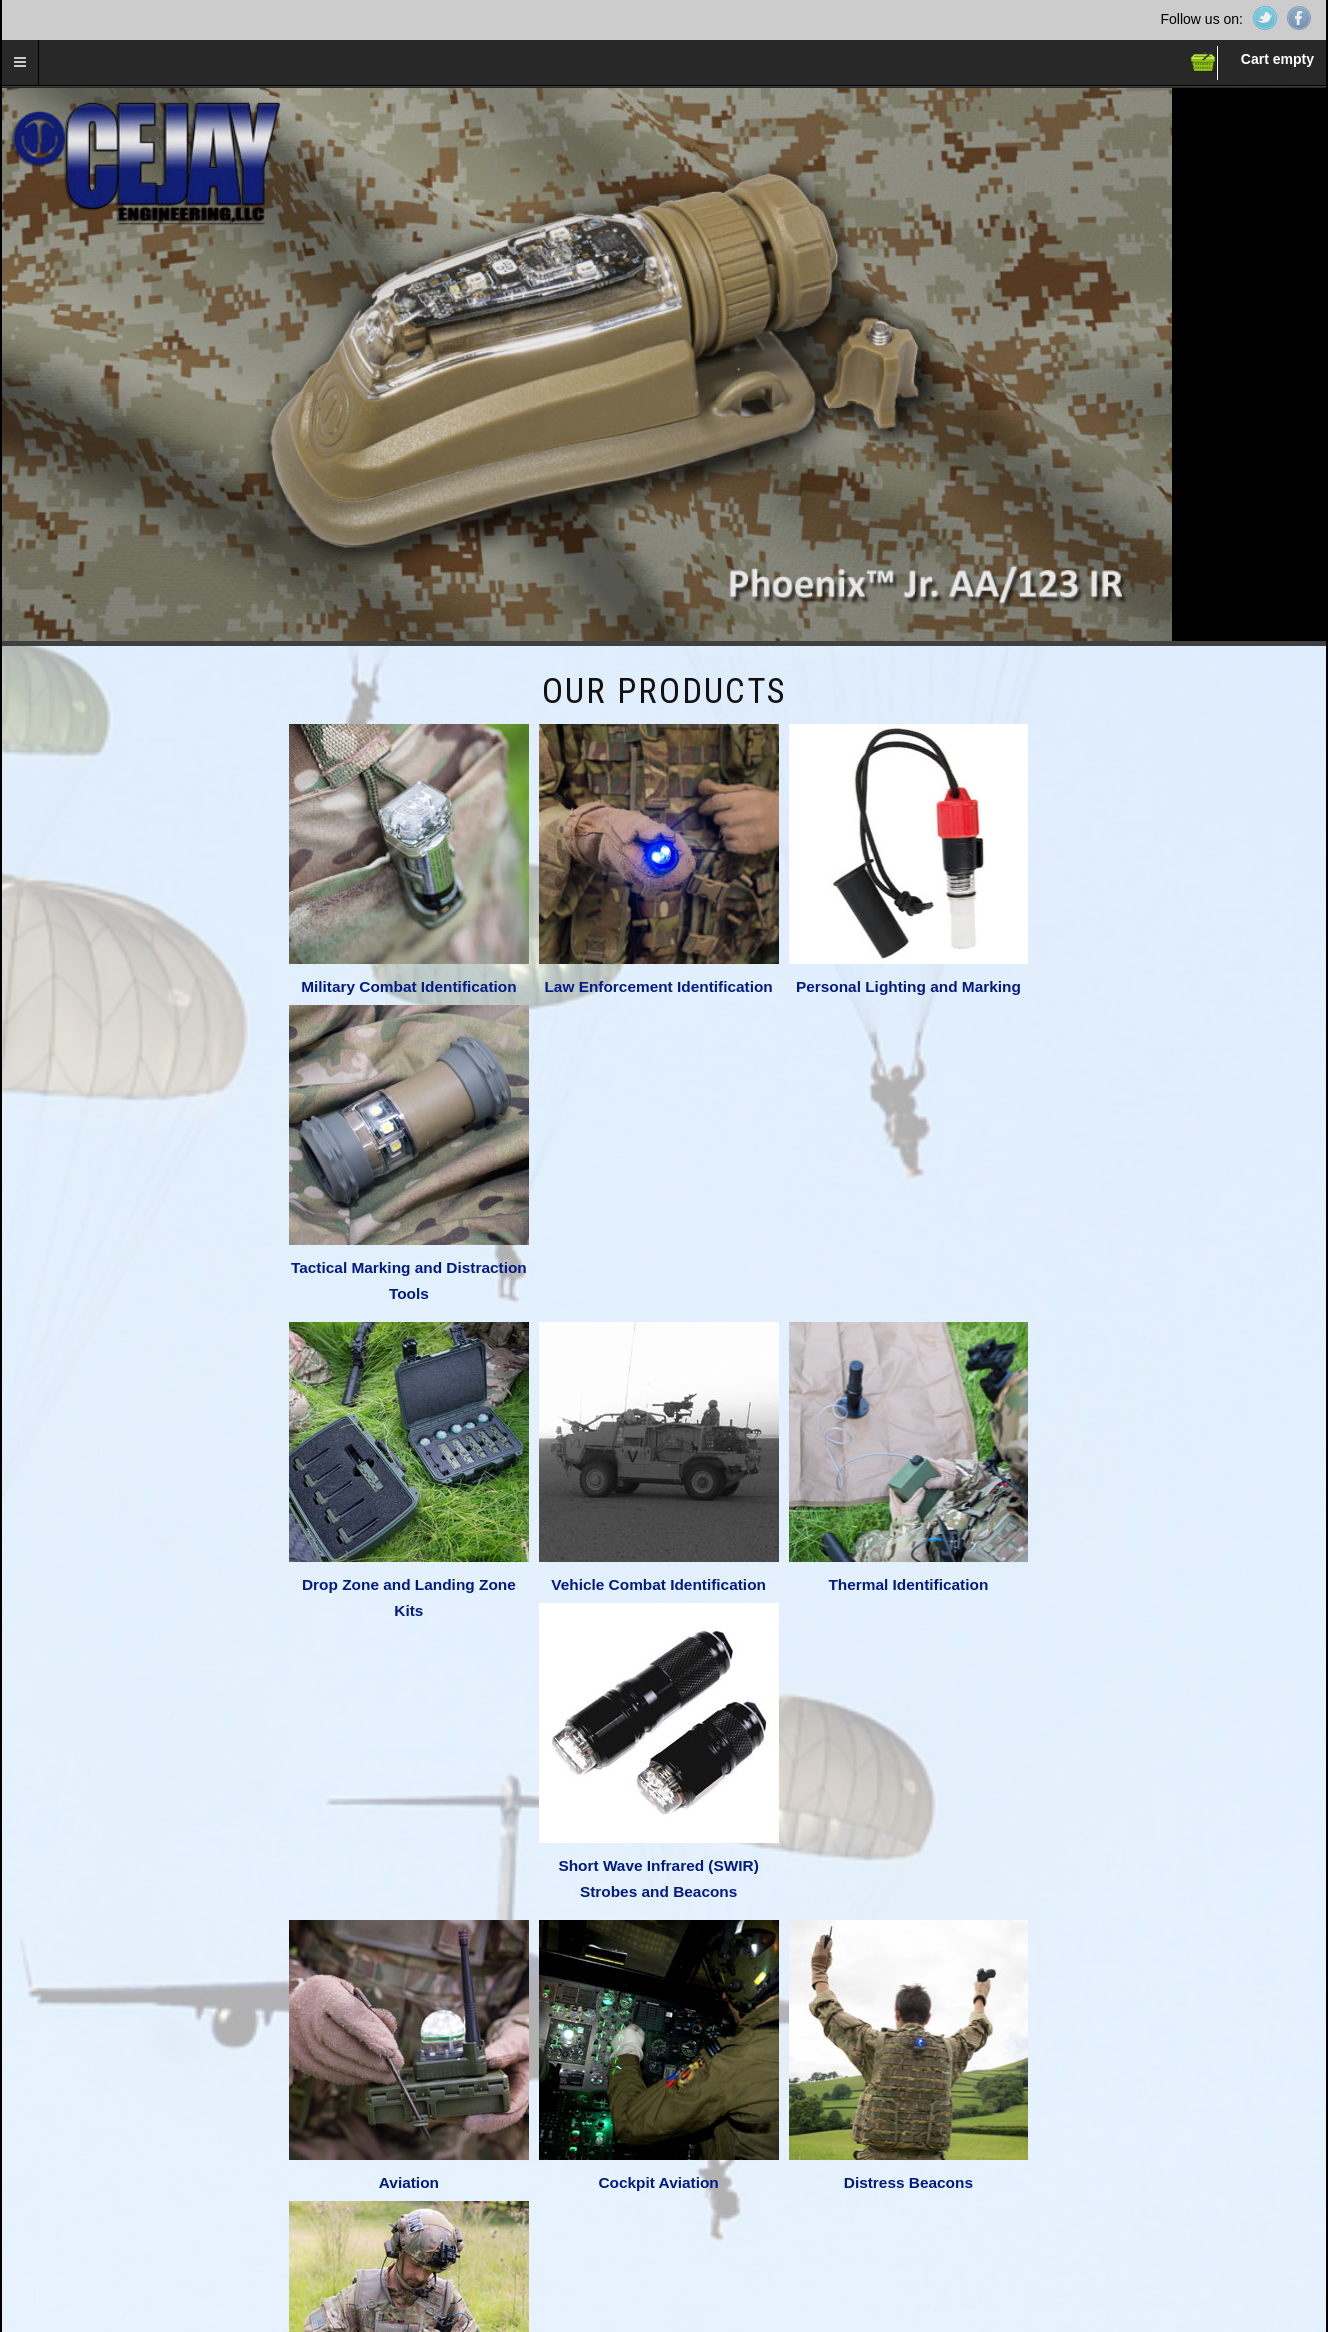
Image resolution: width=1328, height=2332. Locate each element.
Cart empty (1277, 59)
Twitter (1265, 18)
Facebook (1299, 18)
